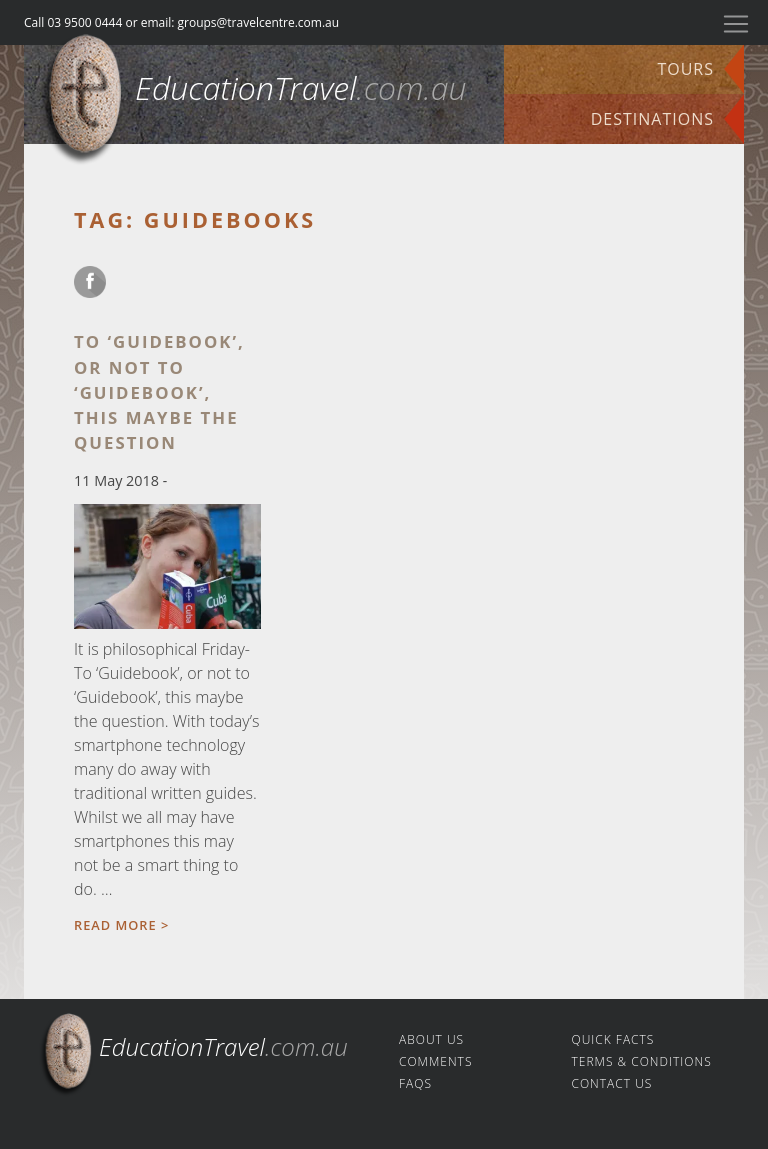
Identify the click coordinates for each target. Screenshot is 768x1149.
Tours (685, 69)
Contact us (612, 1083)
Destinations (652, 119)
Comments (435, 1061)
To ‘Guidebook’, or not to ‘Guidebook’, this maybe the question (159, 392)
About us (431, 1039)
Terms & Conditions (642, 1061)
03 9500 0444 (84, 22)
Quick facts (613, 1039)
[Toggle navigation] (736, 24)
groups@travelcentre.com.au (259, 22)
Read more (115, 925)
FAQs (415, 1083)
